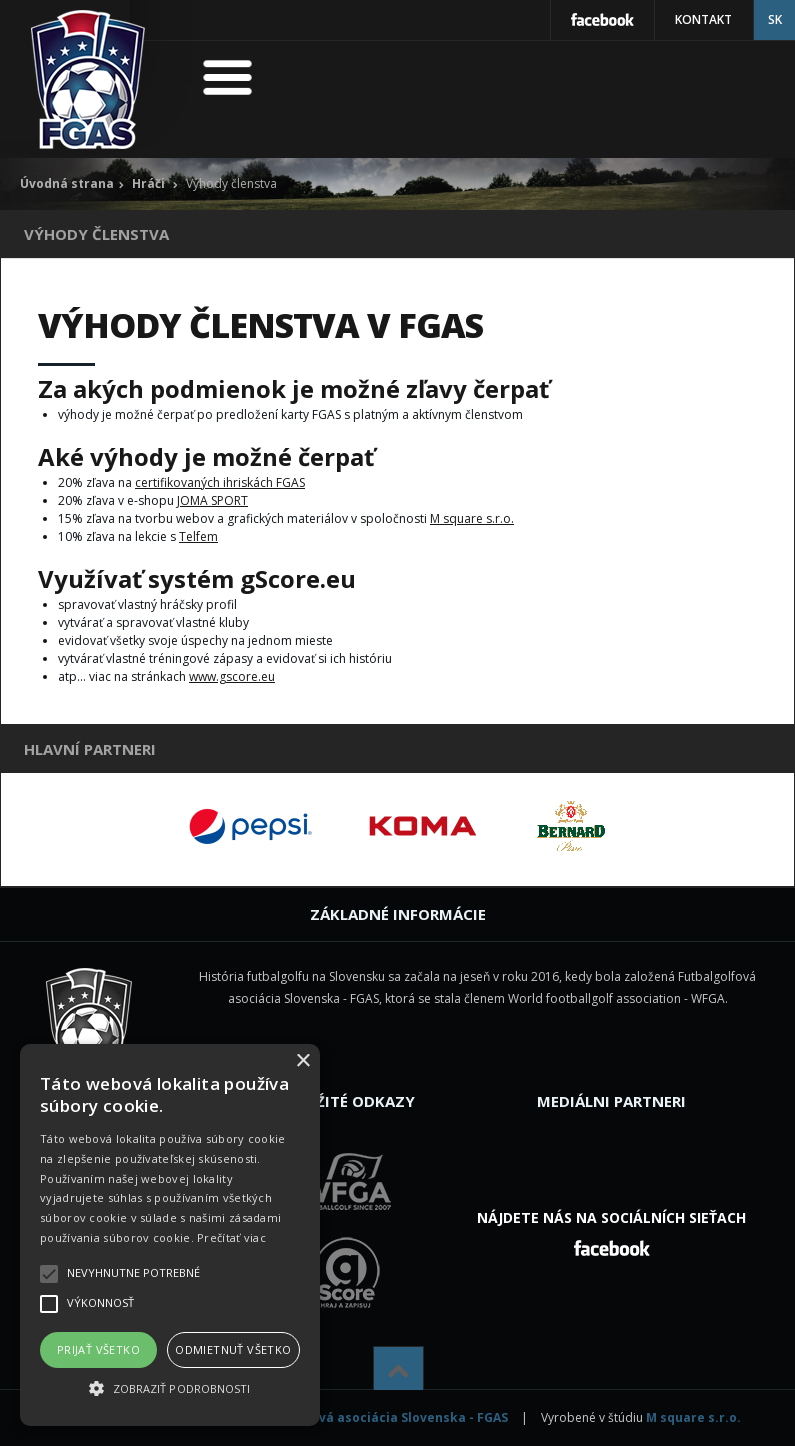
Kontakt (703, 19)
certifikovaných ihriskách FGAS (220, 482)
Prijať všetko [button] (98, 1349)
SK (775, 19)
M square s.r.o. (472, 518)
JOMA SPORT (212, 500)
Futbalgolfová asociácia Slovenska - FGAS (376, 1417)
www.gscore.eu (232, 676)
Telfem (198, 536)
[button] (170, 1389)
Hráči (148, 183)
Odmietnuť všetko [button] (233, 1349)
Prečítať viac (231, 1237)
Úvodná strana (67, 183)
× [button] (302, 1061)
